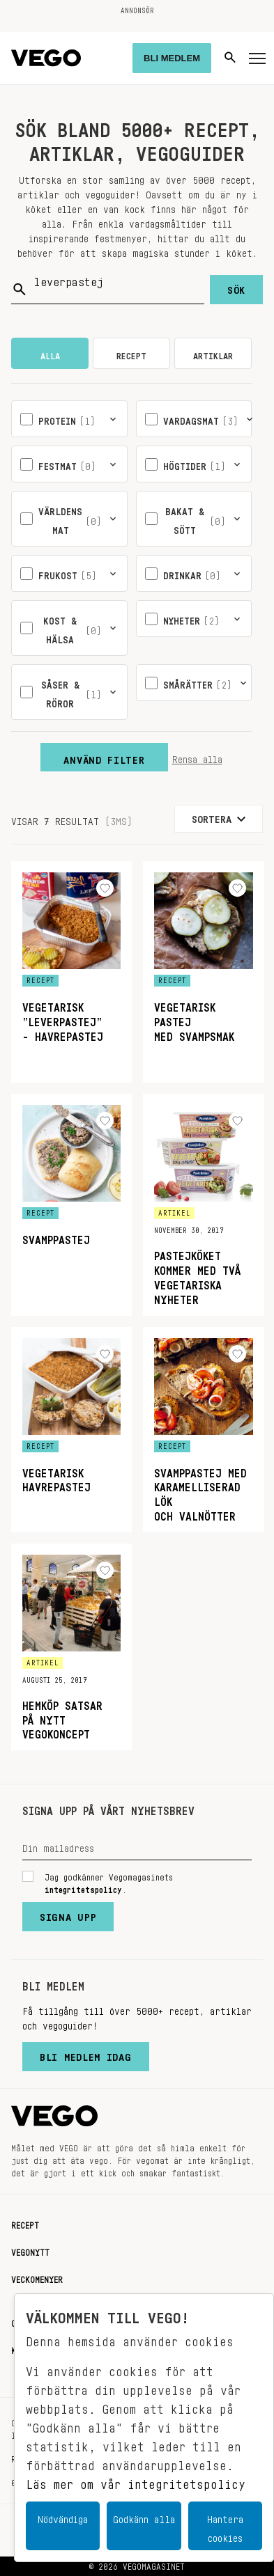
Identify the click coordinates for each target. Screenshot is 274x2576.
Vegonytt (30, 2250)
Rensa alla (197, 756)
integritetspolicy (83, 1887)
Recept (25, 2223)
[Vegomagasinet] (46, 58)
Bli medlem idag (86, 2054)
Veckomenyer (37, 2277)
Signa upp (68, 1914)
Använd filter (103, 757)
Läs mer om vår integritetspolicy (135, 2480)
